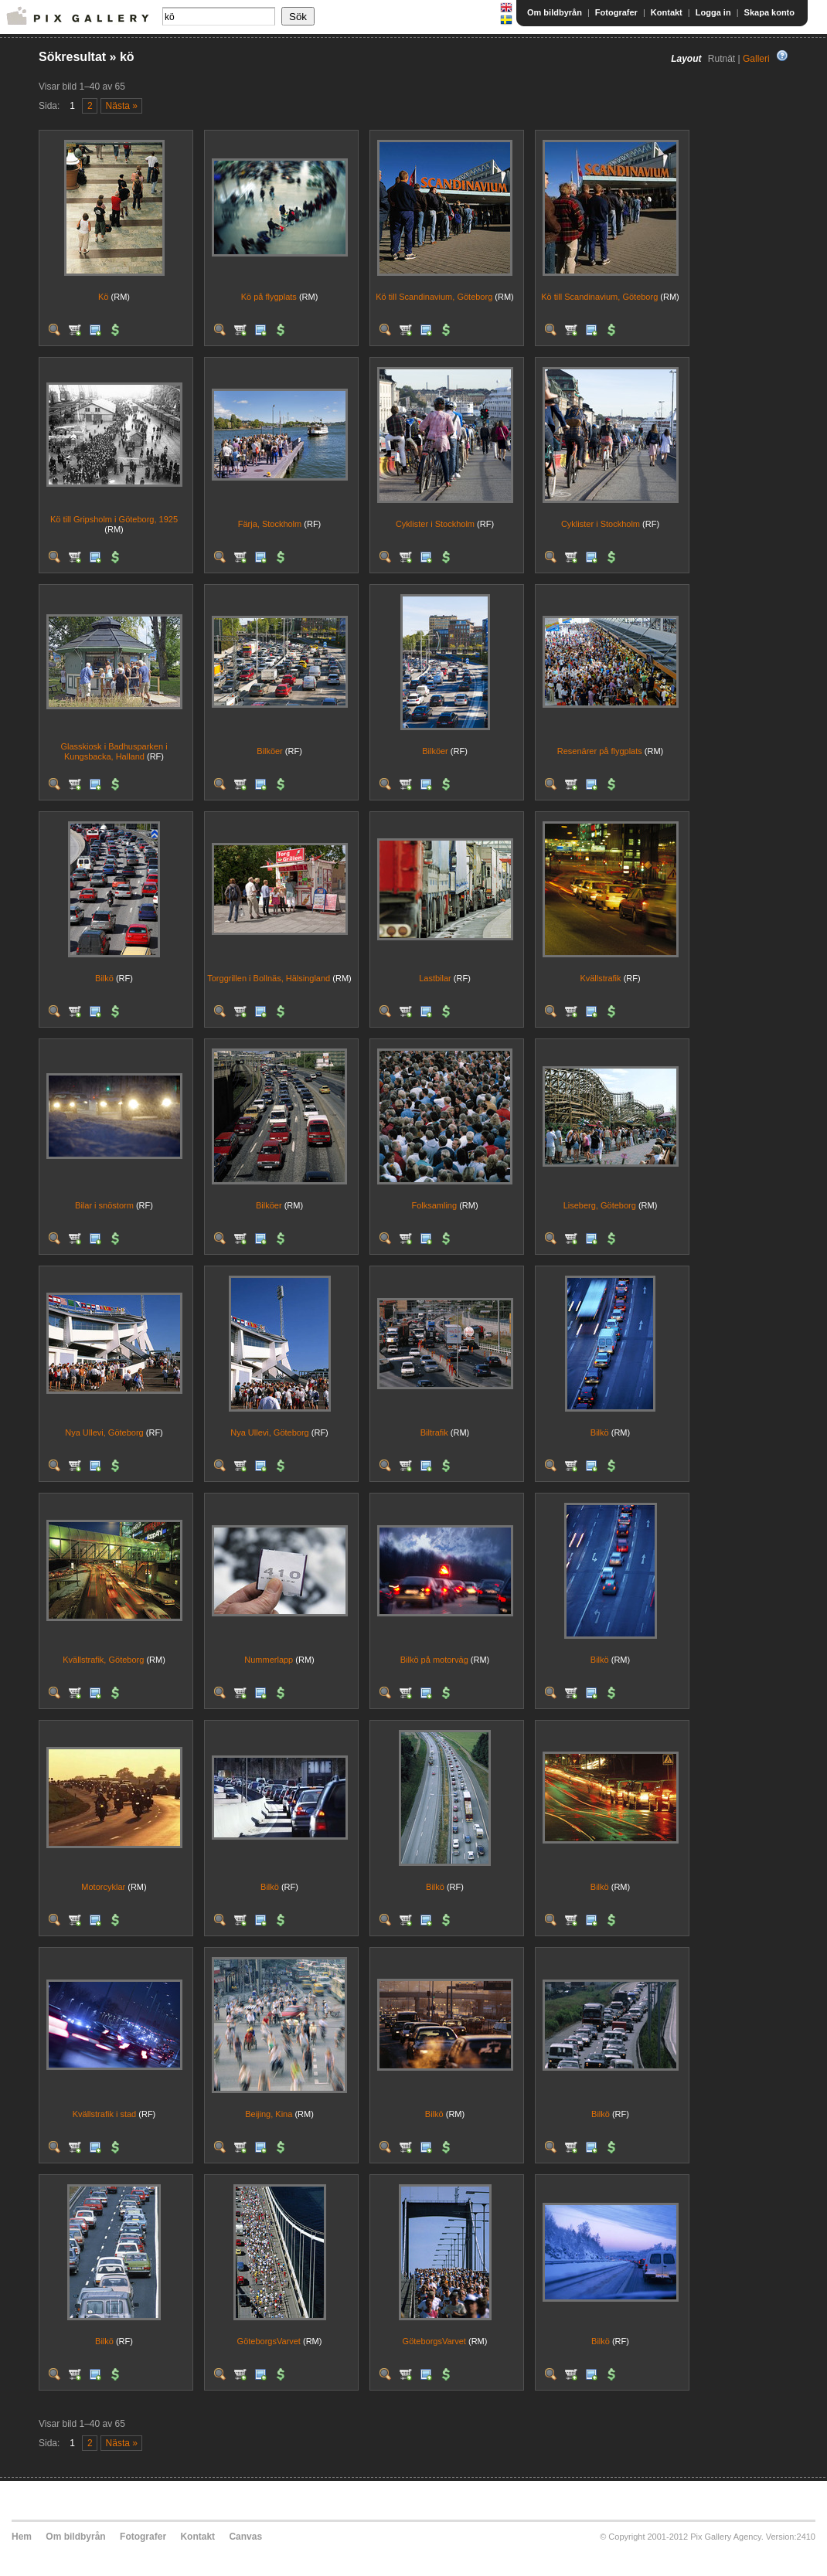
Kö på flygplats (269, 296)
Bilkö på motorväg (434, 1659)
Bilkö (104, 978)
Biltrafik (434, 1432)
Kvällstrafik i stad (105, 2114)
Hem (22, 2536)
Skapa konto (769, 12)
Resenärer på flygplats (599, 751)
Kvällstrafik (600, 978)
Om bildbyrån (554, 12)
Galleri (756, 58)
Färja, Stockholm (270, 523)
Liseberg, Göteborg (599, 1205)
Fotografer (616, 12)
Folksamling (434, 1205)
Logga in (713, 12)
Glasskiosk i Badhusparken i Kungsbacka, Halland (113, 751)
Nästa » (122, 105)
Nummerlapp (268, 1659)
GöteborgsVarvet (269, 2341)
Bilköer (270, 751)
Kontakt (666, 12)
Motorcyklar (103, 1886)
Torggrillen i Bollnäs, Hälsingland (268, 978)
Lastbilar (435, 978)
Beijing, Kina (268, 2114)
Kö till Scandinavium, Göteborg (434, 296)
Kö (103, 296)
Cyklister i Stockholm (435, 523)
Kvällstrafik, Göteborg (103, 1659)
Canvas (245, 2536)
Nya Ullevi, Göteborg (104, 1432)
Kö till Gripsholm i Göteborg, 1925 (114, 519)
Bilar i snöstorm (104, 1205)
